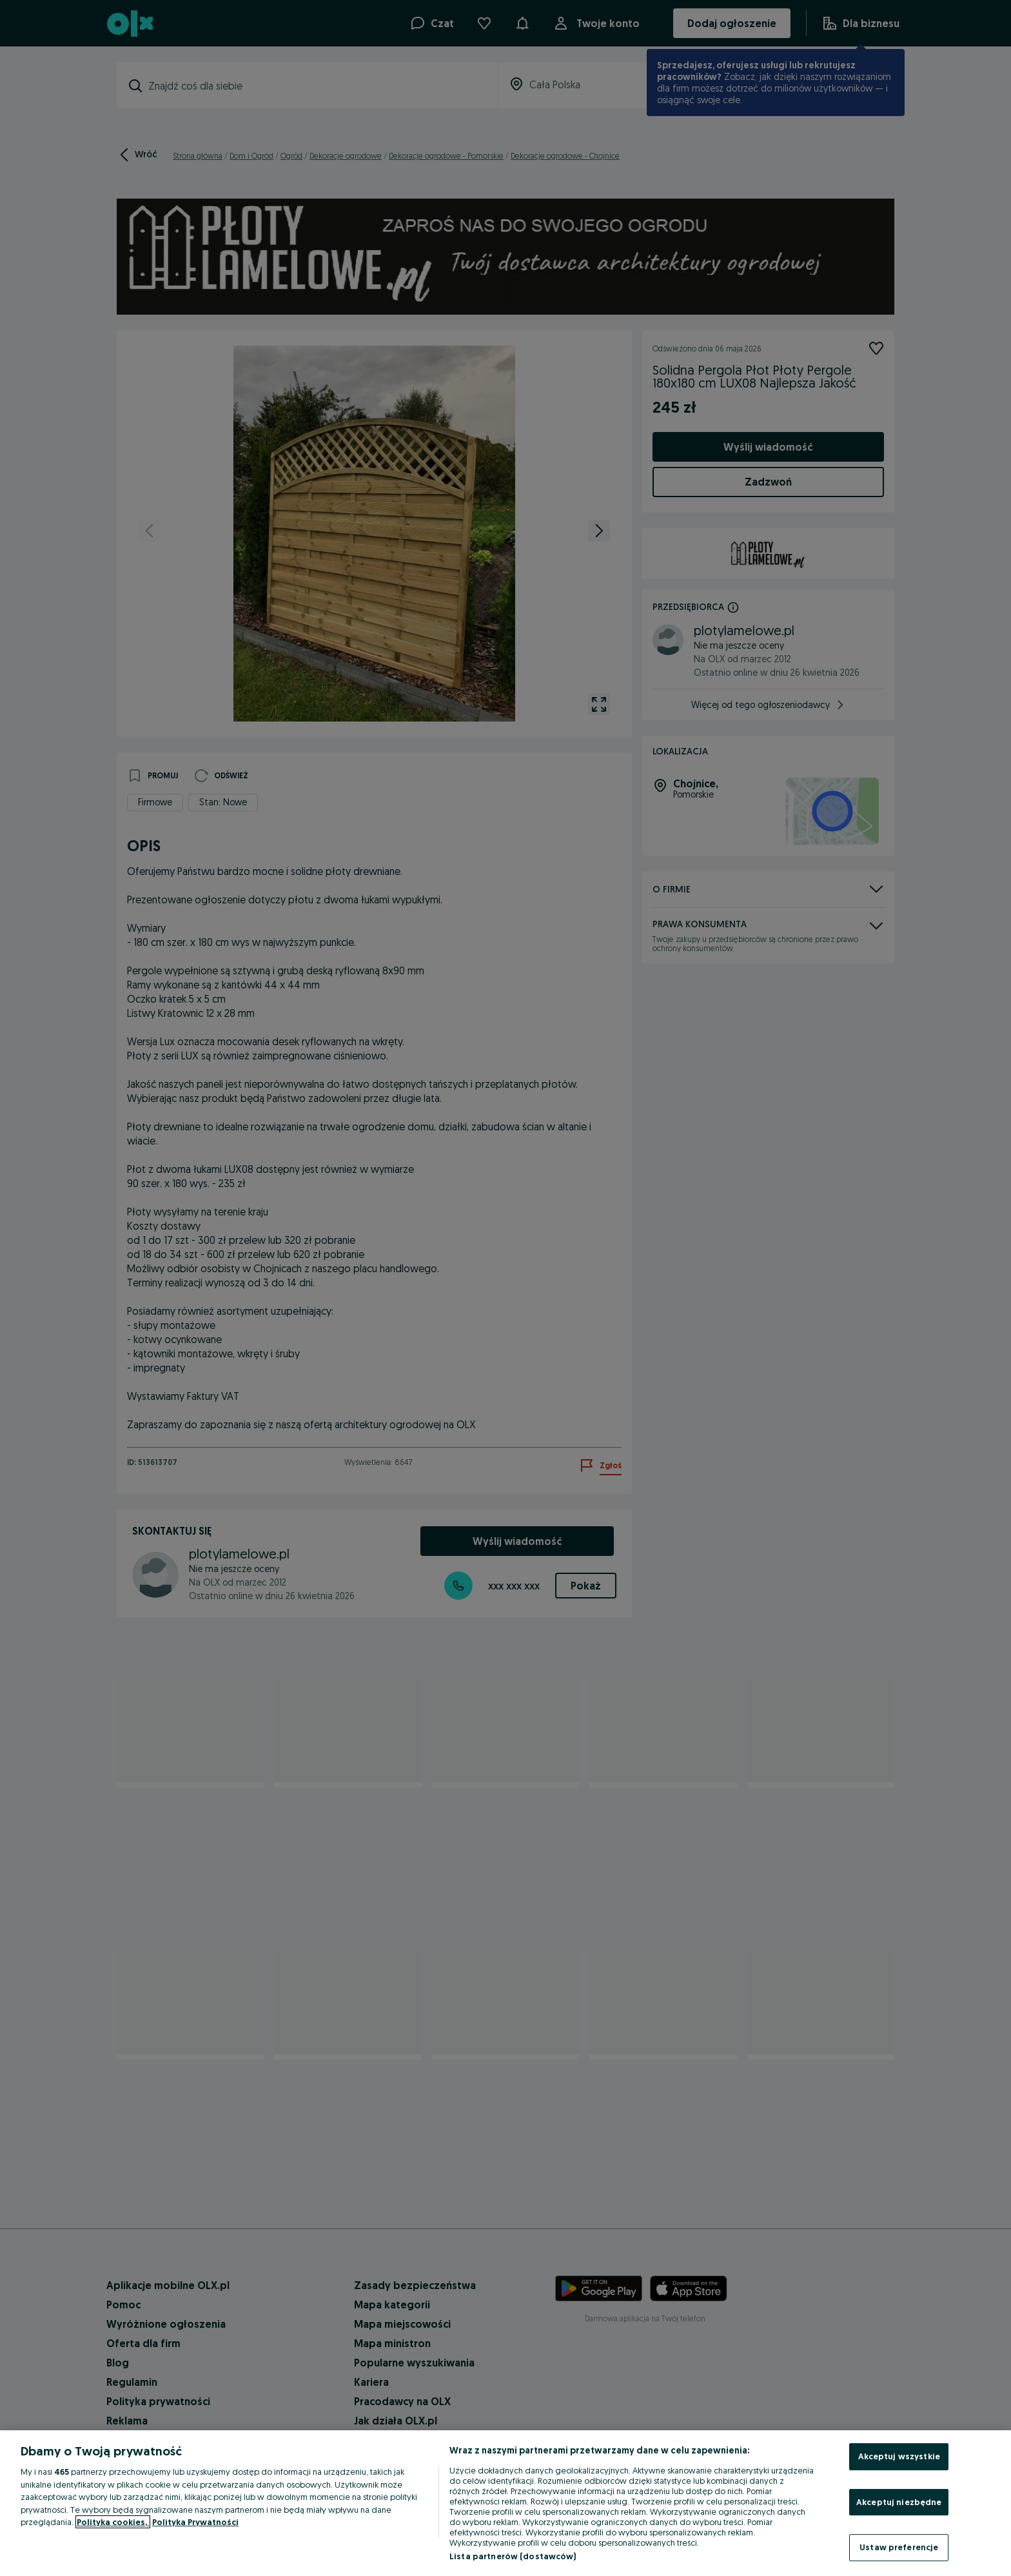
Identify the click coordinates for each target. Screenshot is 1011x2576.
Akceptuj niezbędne (898, 2502)
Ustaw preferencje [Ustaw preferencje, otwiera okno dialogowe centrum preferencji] (898, 2547)
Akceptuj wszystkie (899, 2456)
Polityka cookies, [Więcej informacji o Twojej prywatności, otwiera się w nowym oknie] (113, 2522)
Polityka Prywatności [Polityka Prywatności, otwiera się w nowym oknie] (195, 2522)
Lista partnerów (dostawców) (512, 2556)
